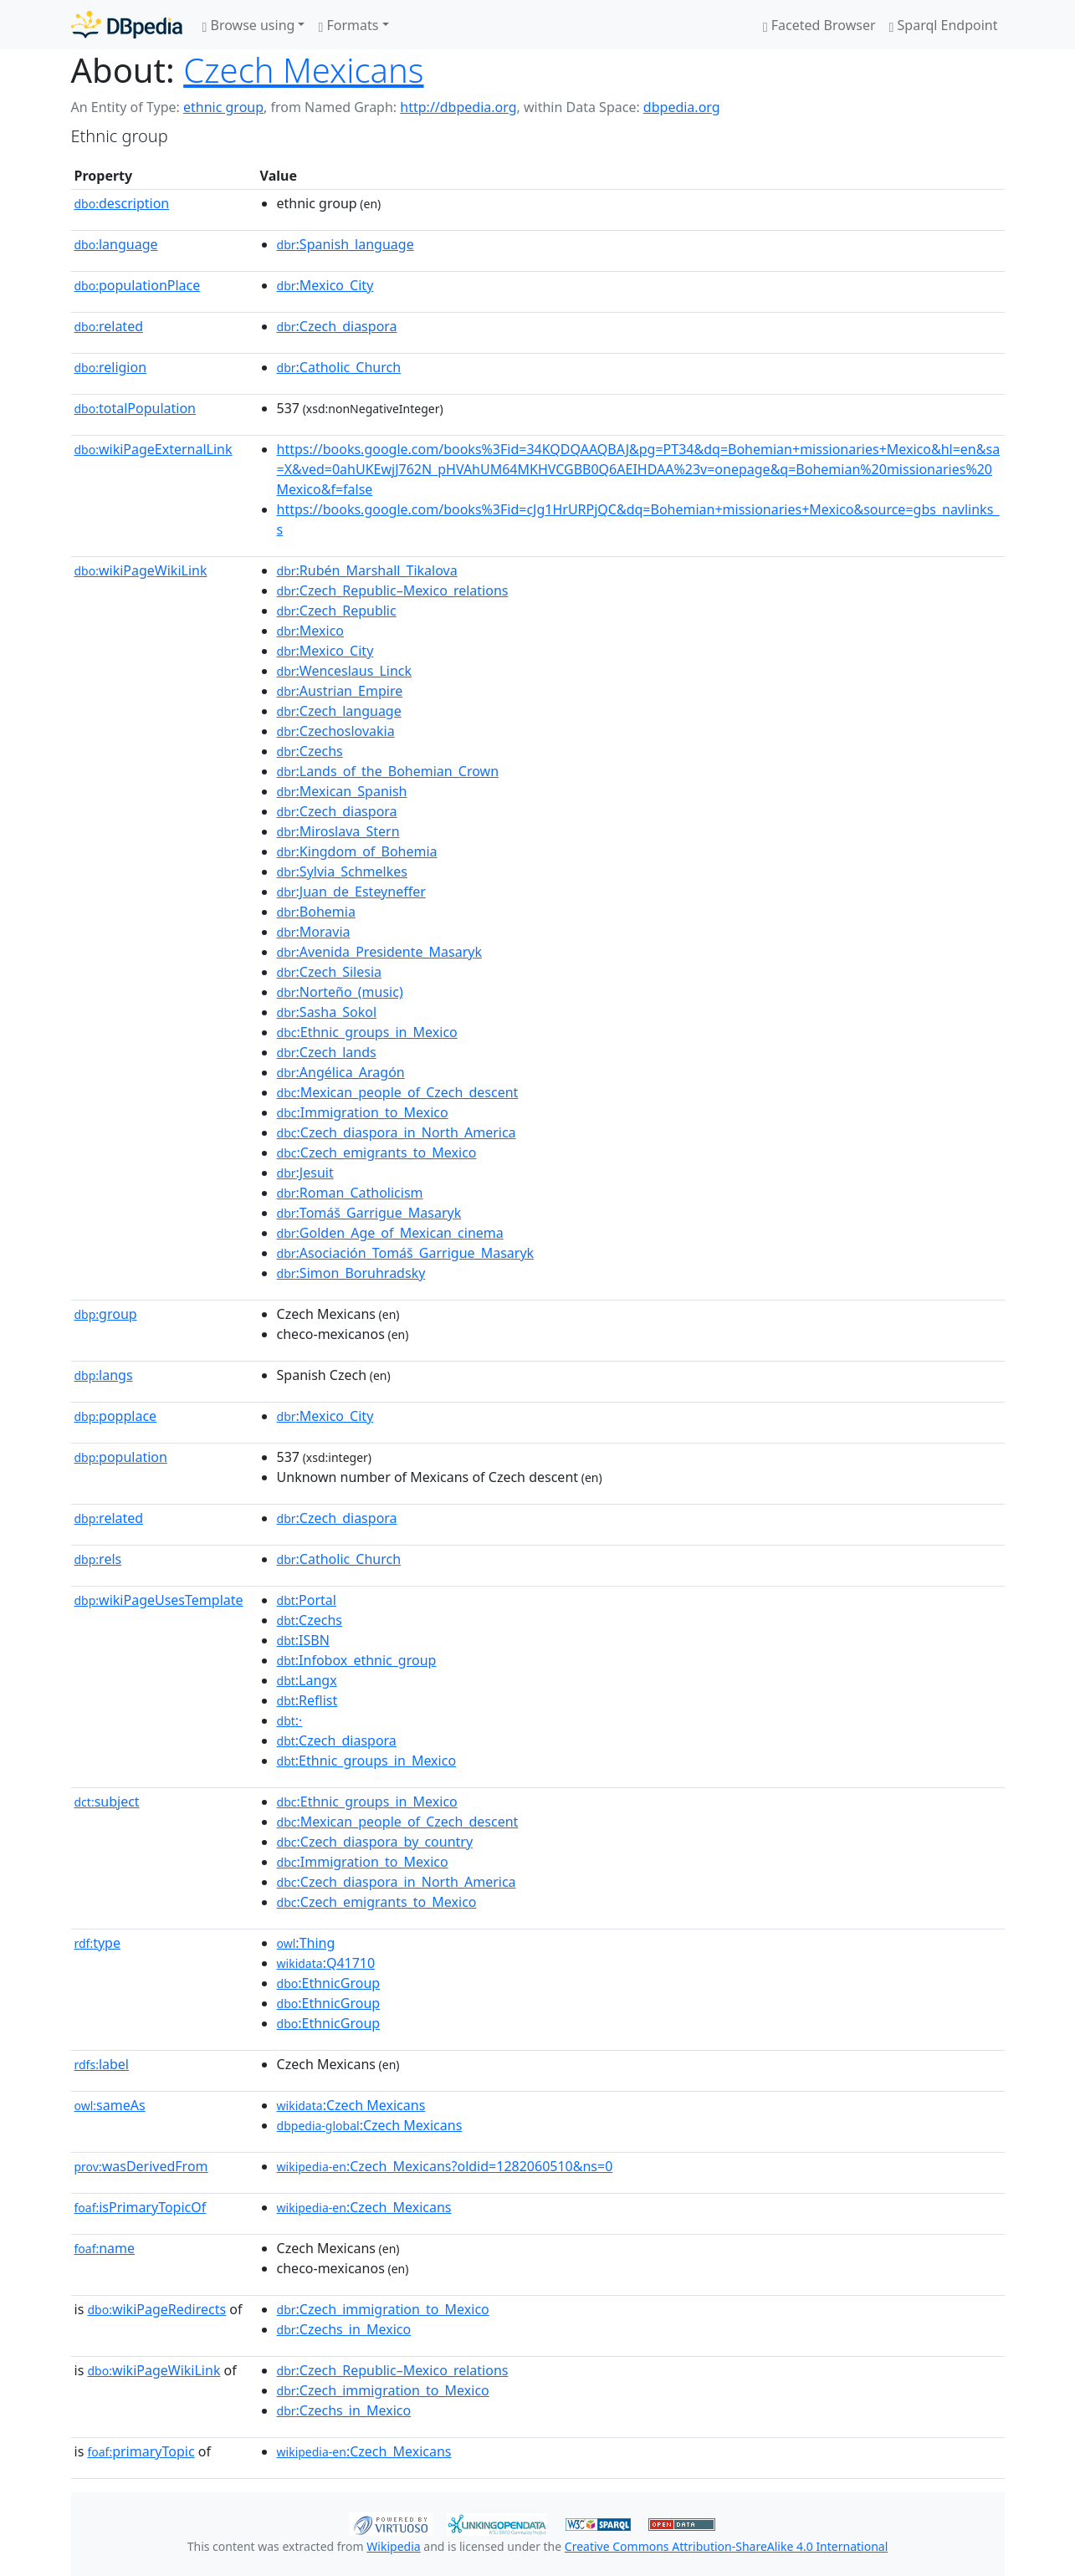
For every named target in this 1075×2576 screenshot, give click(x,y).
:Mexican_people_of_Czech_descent (398, 1092)
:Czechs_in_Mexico (344, 2329)
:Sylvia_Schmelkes (342, 871)
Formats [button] (348, 25)
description (122, 203)
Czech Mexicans (303, 70)
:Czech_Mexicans (364, 2207)
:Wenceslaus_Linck (344, 671)
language (116, 244)
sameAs (110, 2105)
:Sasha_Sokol (327, 1012)
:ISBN (303, 1640)
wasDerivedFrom (141, 2166)
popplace (115, 1416)
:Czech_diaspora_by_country (375, 1841)
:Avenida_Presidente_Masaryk (380, 952)
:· (290, 1720)
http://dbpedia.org (458, 107)
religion (110, 367)
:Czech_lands (326, 1052)
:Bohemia (316, 911)
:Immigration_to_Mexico (362, 1112)
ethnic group (223, 107)
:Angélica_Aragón (341, 1072)
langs (103, 1375)
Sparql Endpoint (943, 25)
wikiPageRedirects (156, 2309)
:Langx (307, 1680)
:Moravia (314, 932)
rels (98, 1559)
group (105, 1314)
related (109, 326)
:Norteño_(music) (340, 992)
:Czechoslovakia (336, 731)
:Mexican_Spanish (342, 791)
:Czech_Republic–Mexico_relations (393, 590)
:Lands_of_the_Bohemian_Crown (388, 771)
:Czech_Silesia (329, 972)
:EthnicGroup (329, 1983)
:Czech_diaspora (337, 326)
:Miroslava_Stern (338, 831)
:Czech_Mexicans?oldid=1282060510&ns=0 (445, 2166)
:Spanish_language (345, 244)
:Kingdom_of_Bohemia (357, 851)
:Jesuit (305, 1172)
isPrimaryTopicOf (140, 2207)
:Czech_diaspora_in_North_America (396, 1132)
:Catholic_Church (339, 367)
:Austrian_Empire (340, 691)
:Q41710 (326, 1963)
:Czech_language (339, 711)
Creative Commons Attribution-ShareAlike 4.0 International (726, 2546)
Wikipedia (393, 2546)
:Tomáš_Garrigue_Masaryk (369, 1213)
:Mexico (310, 630)
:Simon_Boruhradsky (351, 1273)
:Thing (306, 1943)
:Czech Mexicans (351, 2105)
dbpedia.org (681, 107)
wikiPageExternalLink (153, 449)
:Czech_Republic (337, 610)
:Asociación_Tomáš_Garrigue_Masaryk (406, 1253)
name (105, 2248)
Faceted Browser (819, 25)
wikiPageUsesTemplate (158, 1600)
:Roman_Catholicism (350, 1192)
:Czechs (310, 751)
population (120, 1457)
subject (107, 1801)
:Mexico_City (325, 285)
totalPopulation (135, 408)
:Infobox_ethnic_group (357, 1660)
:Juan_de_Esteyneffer (351, 891)
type (97, 1943)
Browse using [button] (248, 25)
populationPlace (137, 285)
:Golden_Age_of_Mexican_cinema (390, 1233)
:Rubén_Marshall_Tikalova (367, 570)
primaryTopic (140, 2451)
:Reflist (307, 1700)
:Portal (306, 1600)
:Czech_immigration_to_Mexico (383, 2309)
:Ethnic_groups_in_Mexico (367, 1032)
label (102, 2064)
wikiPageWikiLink (140, 570)
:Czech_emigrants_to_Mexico (377, 1152)
